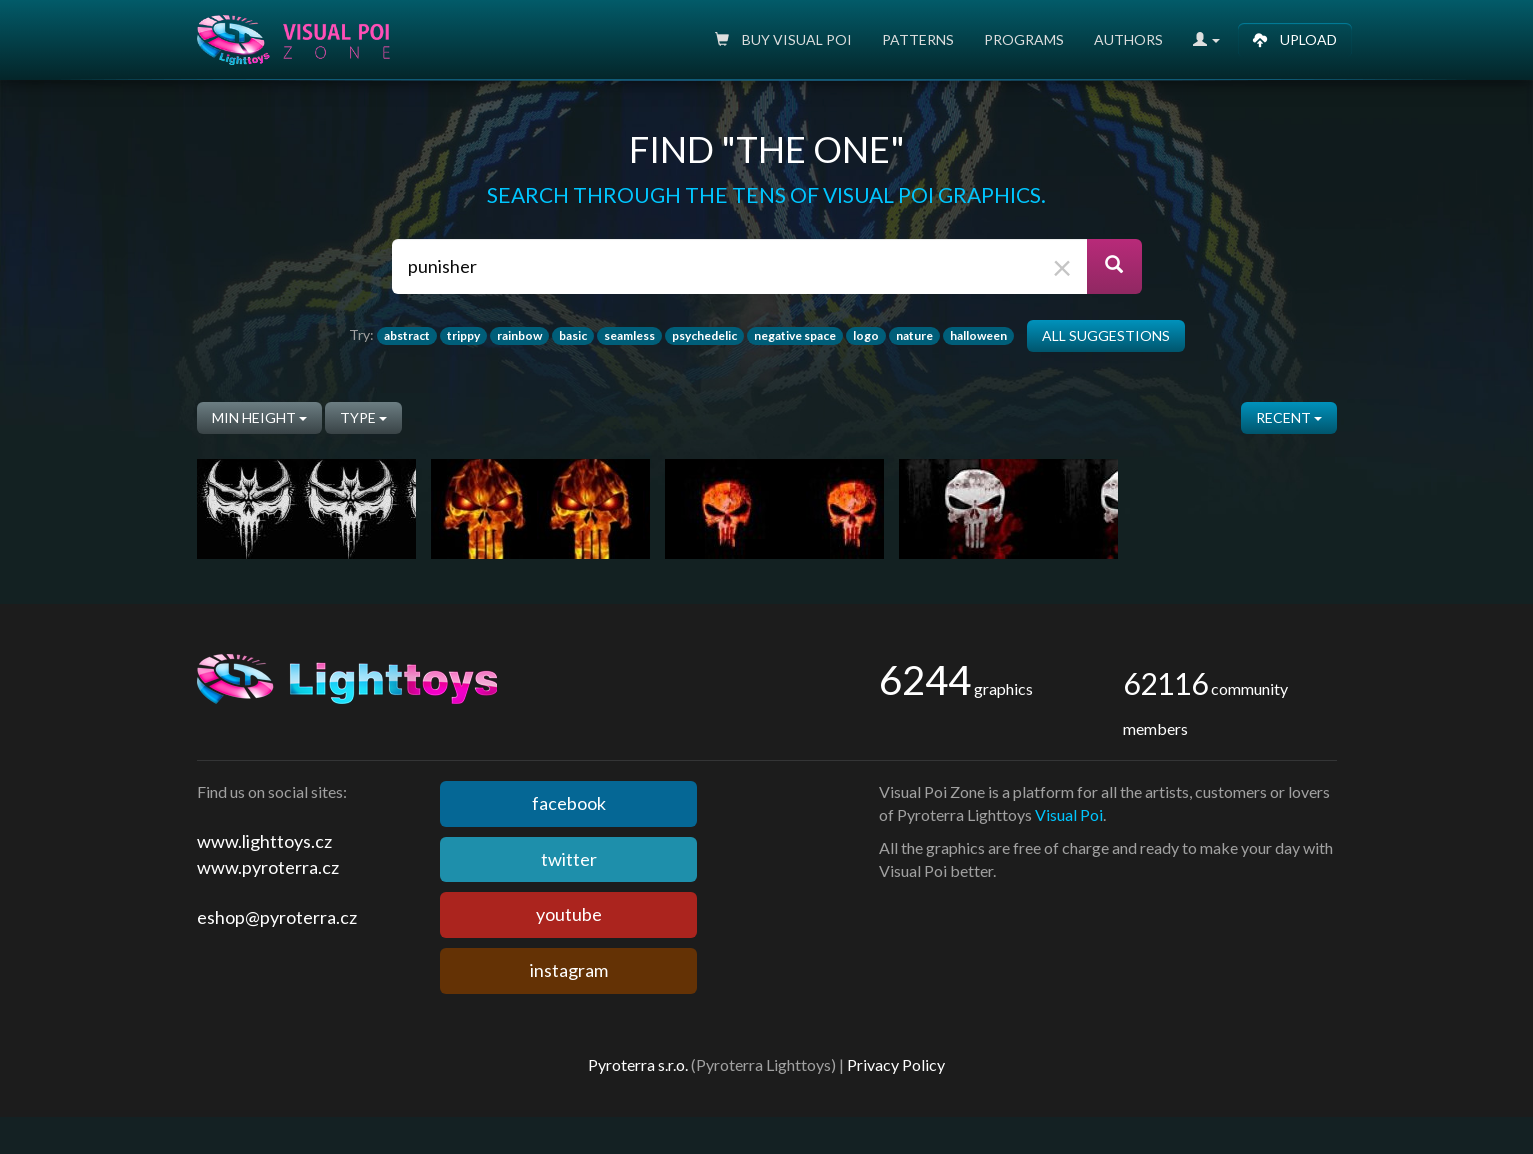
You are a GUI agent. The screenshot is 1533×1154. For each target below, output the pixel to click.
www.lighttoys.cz (264, 841)
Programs (1024, 39)
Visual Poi (1069, 814)
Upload (1295, 39)
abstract (407, 335)
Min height (259, 417)
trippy (463, 335)
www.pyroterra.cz (268, 867)
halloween (978, 335)
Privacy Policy (896, 1064)
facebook (569, 803)
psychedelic (704, 335)
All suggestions (1106, 335)
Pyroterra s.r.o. (638, 1064)
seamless (629, 335)
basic (573, 335)
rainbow (519, 335)
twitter (569, 859)
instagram (569, 970)
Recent (1289, 417)
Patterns (918, 39)
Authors (1128, 39)
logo (866, 335)
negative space (795, 335)
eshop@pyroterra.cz (277, 917)
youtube (569, 914)
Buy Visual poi (783, 39)
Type (363, 417)
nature (914, 335)
